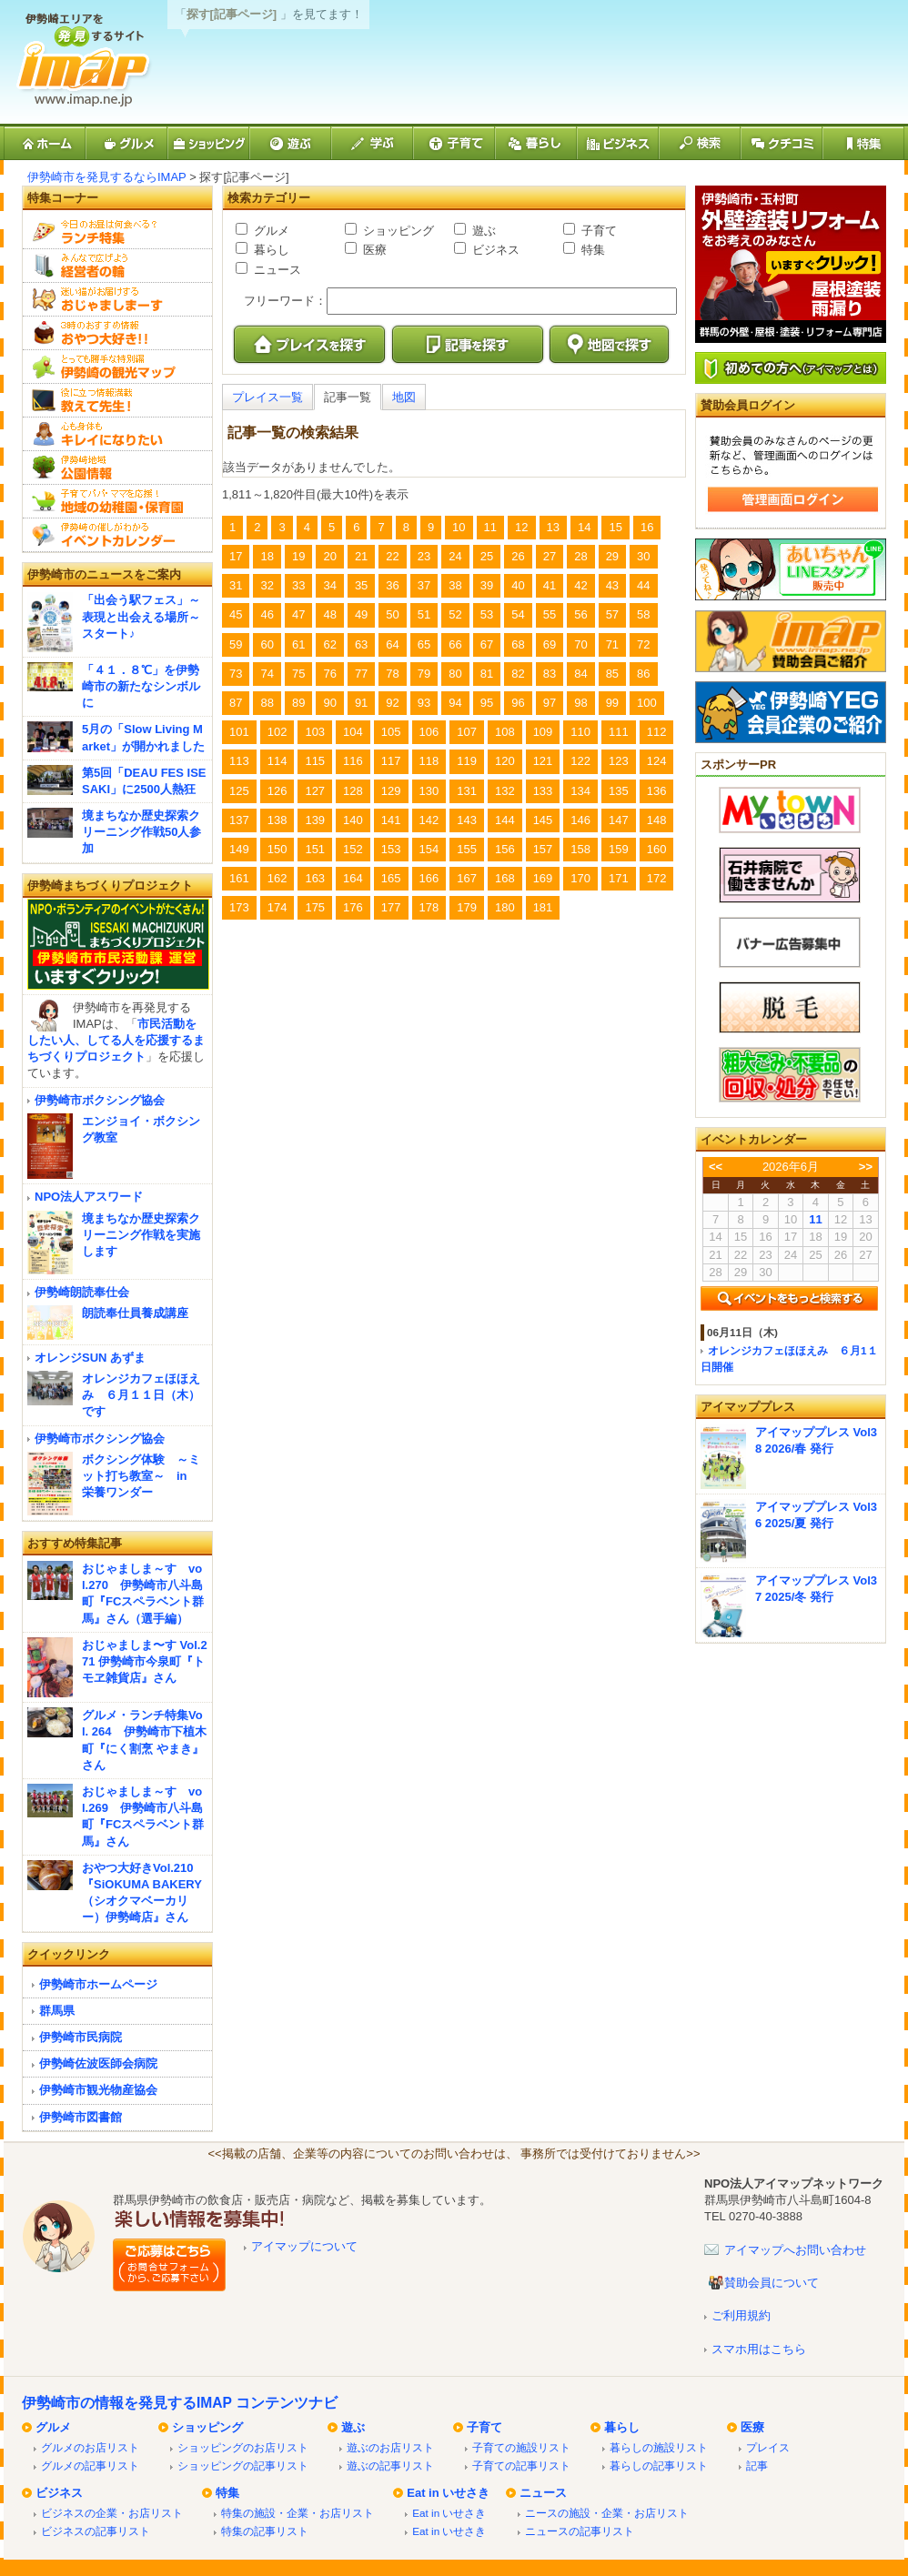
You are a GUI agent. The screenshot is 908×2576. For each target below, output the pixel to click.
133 (543, 791)
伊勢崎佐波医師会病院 (98, 2063)
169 (543, 878)
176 (353, 907)
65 (424, 644)
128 (353, 791)
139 (315, 820)
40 (517, 585)
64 (392, 644)
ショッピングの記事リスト (242, 2465)
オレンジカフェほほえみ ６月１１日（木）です (141, 1395)
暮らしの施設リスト (659, 2447)
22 (392, 556)
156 (505, 849)
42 (580, 585)
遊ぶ (482, 230)
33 (298, 585)
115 (315, 761)
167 (467, 878)
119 (467, 761)
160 (657, 849)
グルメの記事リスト (90, 2465)
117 (391, 761)
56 (580, 614)
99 (612, 702)
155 (467, 849)
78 (392, 673)
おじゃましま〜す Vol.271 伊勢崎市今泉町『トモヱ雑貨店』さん (144, 1661)
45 (235, 614)
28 (580, 556)
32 (266, 585)
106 (429, 732)
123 (619, 761)
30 (643, 556)
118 (429, 761)
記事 (757, 2465)
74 (266, 673)
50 (392, 614)
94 (455, 702)
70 (580, 644)
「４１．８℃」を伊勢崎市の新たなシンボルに (141, 686)
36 (392, 585)
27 (549, 556)
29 (612, 556)
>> (866, 1166)
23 (424, 556)
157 (543, 849)
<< (715, 1166)
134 (580, 791)
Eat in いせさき (448, 2493)
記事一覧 (347, 397)
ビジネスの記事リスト (95, 2531)
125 (239, 791)
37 (424, 585)
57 (612, 614)
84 (580, 673)
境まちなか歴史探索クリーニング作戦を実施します (141, 1235)
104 (353, 732)
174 (277, 907)
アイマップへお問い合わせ (795, 2250)
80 (455, 673)
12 (521, 527)
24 (455, 556)
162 (277, 878)
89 (298, 702)
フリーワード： (285, 300)
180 (505, 907)
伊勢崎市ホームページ (98, 1984)
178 (429, 907)
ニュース (275, 270)
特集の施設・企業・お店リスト (297, 2513)
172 (657, 878)
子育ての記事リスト (521, 2465)
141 (391, 820)
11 (490, 527)
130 (429, 791)
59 (235, 644)
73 (235, 673)
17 (235, 556)
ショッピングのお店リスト (242, 2447)
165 (391, 878)
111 (619, 732)
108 (505, 732)
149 (239, 849)
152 (353, 849)
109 (543, 732)
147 (619, 820)
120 (505, 761)
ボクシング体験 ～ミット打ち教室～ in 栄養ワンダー (141, 1476)
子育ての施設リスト (521, 2447)
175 (315, 907)
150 (277, 849)
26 (517, 556)
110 (580, 732)
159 (619, 849)
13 (553, 527)
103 (315, 732)
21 (361, 556)
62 (329, 644)
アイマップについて (304, 2246)
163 (315, 878)
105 (391, 732)
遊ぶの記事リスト (390, 2465)
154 (429, 849)
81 (486, 673)
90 (329, 702)
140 (353, 820)
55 (549, 614)
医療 (373, 250)
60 (266, 644)
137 (239, 820)
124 (657, 761)
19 (298, 556)
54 (517, 614)
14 (584, 527)
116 (353, 761)
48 (329, 614)
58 (643, 614)
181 (543, 907)
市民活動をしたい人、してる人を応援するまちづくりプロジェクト (116, 1040)
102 (277, 732)
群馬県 (57, 2011)
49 (361, 614)
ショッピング (396, 230)
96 (517, 702)
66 (455, 644)
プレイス (768, 2447)
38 (455, 585)
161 (239, 878)
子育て (597, 230)
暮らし (269, 250)
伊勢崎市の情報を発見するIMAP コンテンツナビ (180, 2402)
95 (486, 702)
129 (391, 791)
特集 (591, 250)
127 (315, 791)
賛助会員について (771, 2282)
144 (505, 820)
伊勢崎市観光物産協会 (98, 2090)
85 (612, 673)
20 (329, 556)
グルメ (269, 230)
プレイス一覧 (267, 397)
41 (549, 585)
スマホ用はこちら (758, 2349)
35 (361, 585)
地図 (404, 397)
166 (429, 878)
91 (361, 702)
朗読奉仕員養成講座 (135, 1313)
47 (298, 614)
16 (647, 527)
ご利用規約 (741, 2315)
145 (543, 820)
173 (239, 907)
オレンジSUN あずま (90, 1357)
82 (517, 673)
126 (277, 791)
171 (619, 878)
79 (424, 673)
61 (298, 644)
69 (549, 644)
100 (647, 702)
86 (643, 673)
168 (505, 878)
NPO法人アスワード (89, 1196)
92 (392, 702)
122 (580, 761)
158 (580, 849)
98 (580, 702)
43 (612, 585)
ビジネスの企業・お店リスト (112, 2513)
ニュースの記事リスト (579, 2531)
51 (424, 614)
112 (657, 732)
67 (486, 644)
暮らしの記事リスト (659, 2465)
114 (277, 761)
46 (266, 614)
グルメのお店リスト (90, 2447)
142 (429, 820)
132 (505, 791)
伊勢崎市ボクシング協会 (100, 1100)
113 (239, 761)
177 (391, 907)
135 (619, 791)
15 (615, 527)
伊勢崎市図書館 (80, 2117)
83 (549, 673)
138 (277, 820)
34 (329, 585)
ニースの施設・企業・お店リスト (607, 2513)
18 (266, 556)
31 (235, 585)
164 (353, 878)
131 (467, 791)
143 (467, 820)
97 (549, 702)
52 (455, 614)
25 (486, 556)
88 (266, 702)
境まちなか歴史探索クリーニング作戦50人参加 (141, 832)
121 (543, 761)
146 (580, 820)
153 (391, 849)
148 (657, 820)
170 (580, 878)
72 (643, 644)
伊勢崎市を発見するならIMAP (107, 177)
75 (298, 673)
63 (361, 644)
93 (424, 702)
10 (458, 527)
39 (486, 585)
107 (467, 732)
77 (361, 673)
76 (329, 673)
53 (486, 614)
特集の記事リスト (264, 2531)
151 (315, 849)
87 (235, 702)
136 (657, 791)
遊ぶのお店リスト (390, 2447)
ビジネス (494, 250)
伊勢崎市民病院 (80, 2037)
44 (643, 585)
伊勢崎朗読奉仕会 (82, 1292)
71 (612, 644)
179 (467, 907)
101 (239, 732)
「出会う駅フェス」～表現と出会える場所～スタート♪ (141, 616)
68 (517, 644)
